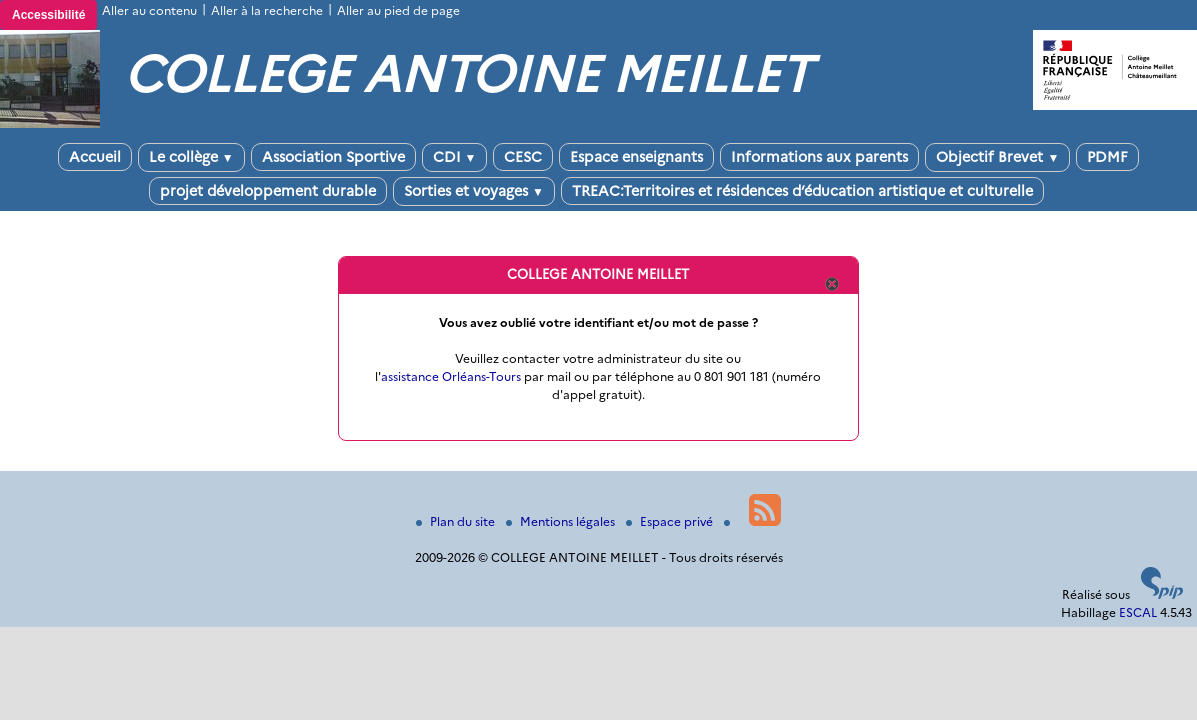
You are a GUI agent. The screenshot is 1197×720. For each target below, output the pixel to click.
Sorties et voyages (474, 191)
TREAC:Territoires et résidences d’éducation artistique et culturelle (802, 191)
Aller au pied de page (398, 10)
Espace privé (671, 521)
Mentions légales (562, 521)
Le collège (191, 157)
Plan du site (457, 521)
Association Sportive (333, 157)
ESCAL (1138, 612)
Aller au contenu (149, 10)
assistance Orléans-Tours (451, 376)
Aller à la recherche (267, 10)
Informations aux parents (819, 157)
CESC (523, 157)
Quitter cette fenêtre (831, 284)
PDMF (1107, 157)
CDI (455, 157)
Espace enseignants (636, 157)
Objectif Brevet (997, 157)
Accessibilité (48, 15)
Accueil (95, 157)
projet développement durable (268, 191)
